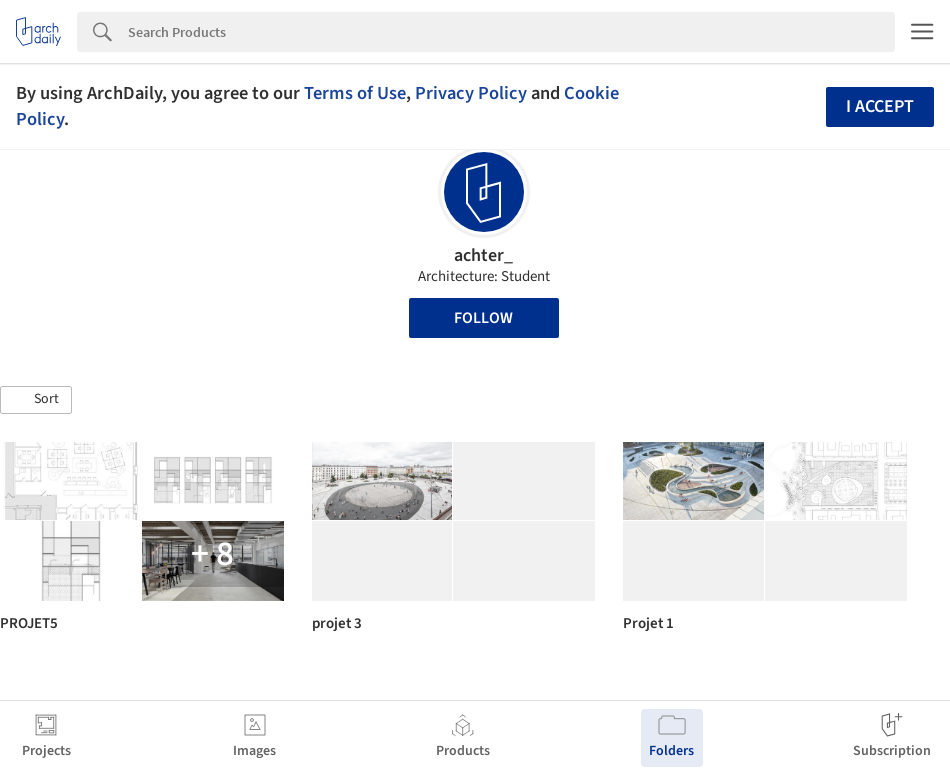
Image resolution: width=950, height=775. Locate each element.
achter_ (483, 255)
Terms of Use (355, 93)
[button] (36, 400)
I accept (880, 106)
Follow (483, 318)
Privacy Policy (471, 93)
